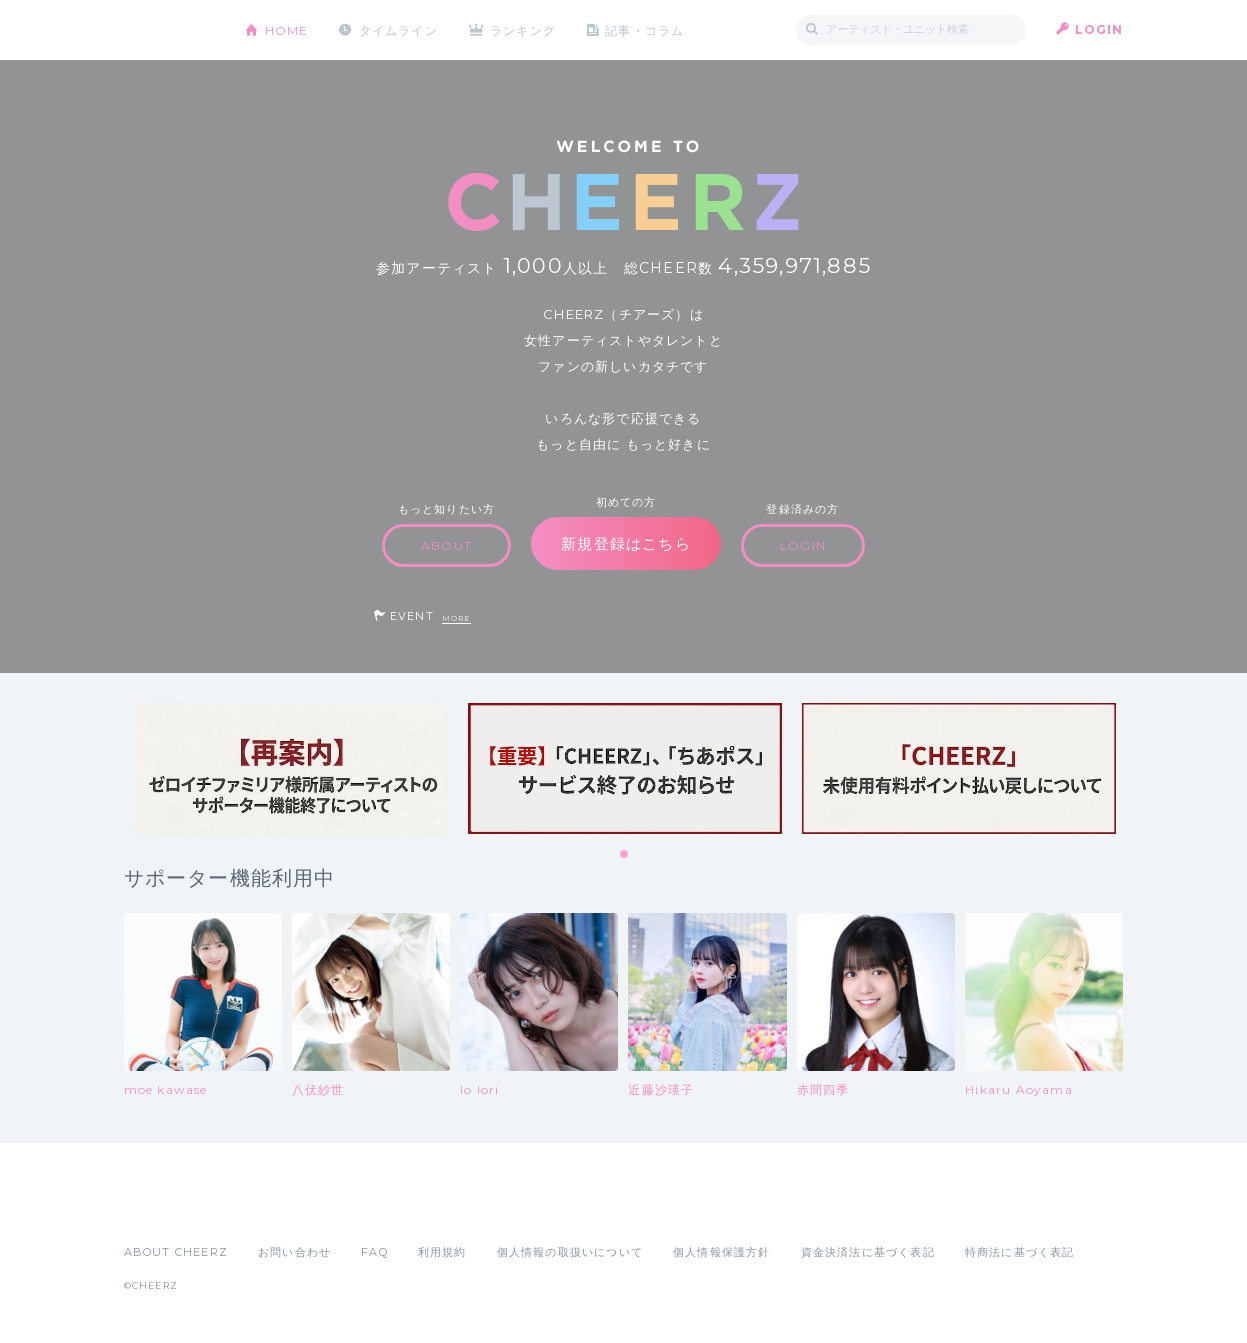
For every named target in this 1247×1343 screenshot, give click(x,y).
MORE (456, 618)
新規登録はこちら (626, 543)
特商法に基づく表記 (1020, 1252)
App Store (170, 1208)
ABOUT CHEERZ (176, 1252)
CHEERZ (169, 30)
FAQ (374, 1252)
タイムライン (398, 29)
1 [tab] (625, 855)
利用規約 (442, 1252)
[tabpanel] (291, 768)
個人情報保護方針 (722, 1252)
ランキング (524, 29)
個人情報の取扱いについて (570, 1252)
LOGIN (1099, 29)
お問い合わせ (294, 1252)
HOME (287, 29)
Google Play (276, 1208)
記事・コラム (645, 29)
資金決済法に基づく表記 (868, 1252)
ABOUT (446, 545)
